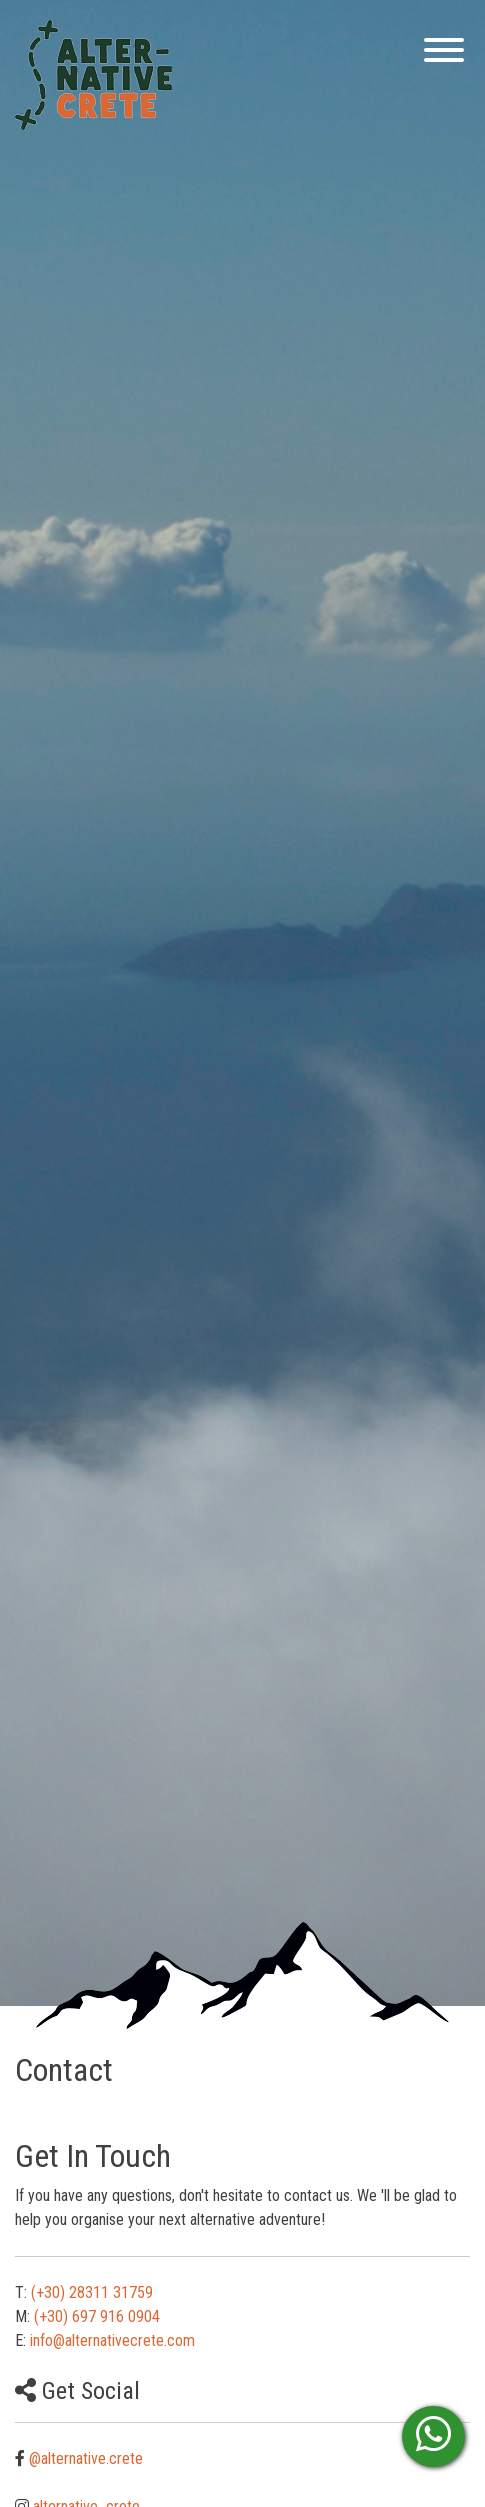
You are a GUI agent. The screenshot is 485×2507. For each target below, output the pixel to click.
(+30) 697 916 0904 (97, 2316)
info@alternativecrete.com (112, 2340)
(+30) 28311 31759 (92, 2292)
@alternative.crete (86, 2458)
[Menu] (439, 53)
